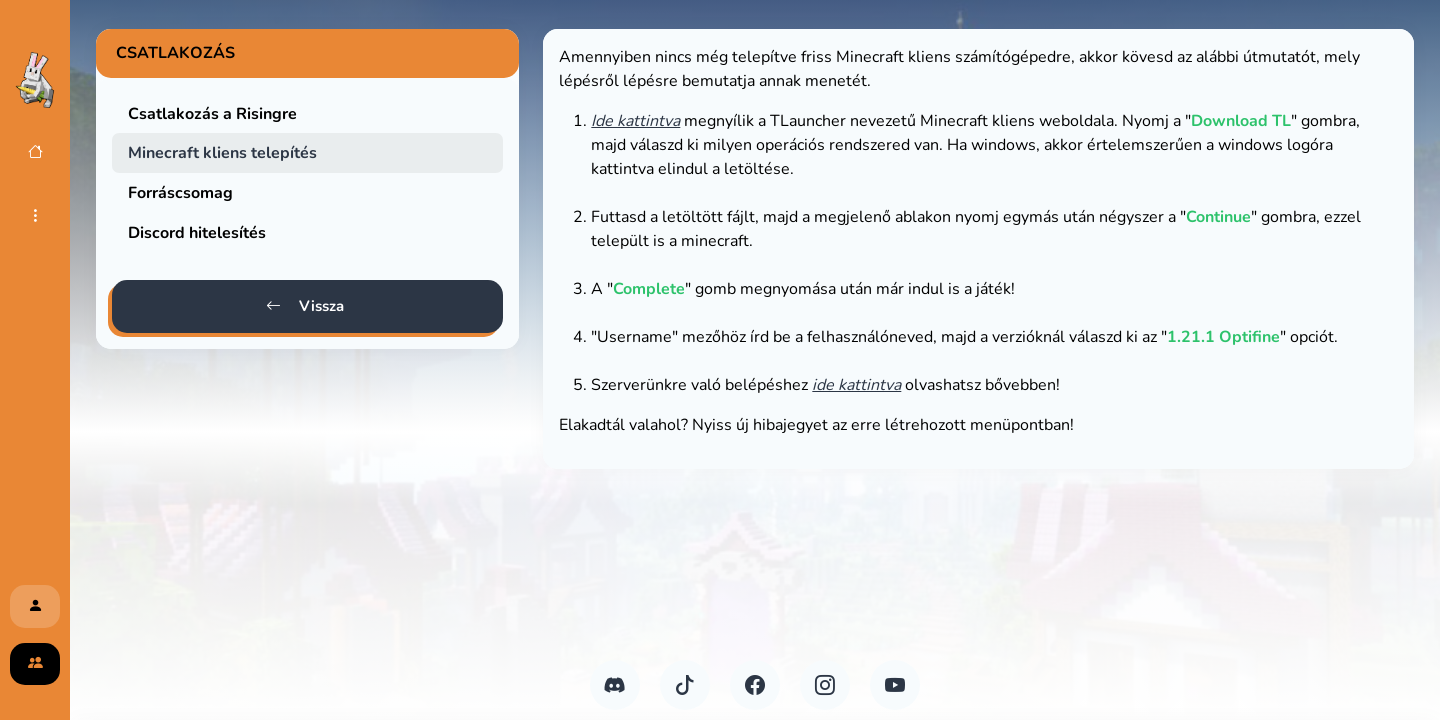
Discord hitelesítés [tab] (197, 233)
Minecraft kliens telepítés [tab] (222, 153)
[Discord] (615, 685)
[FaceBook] (755, 685)
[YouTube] (895, 685)
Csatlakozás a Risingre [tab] (212, 114)
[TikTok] (685, 685)
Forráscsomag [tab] (180, 193)
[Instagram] (825, 685)
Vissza (305, 306)
